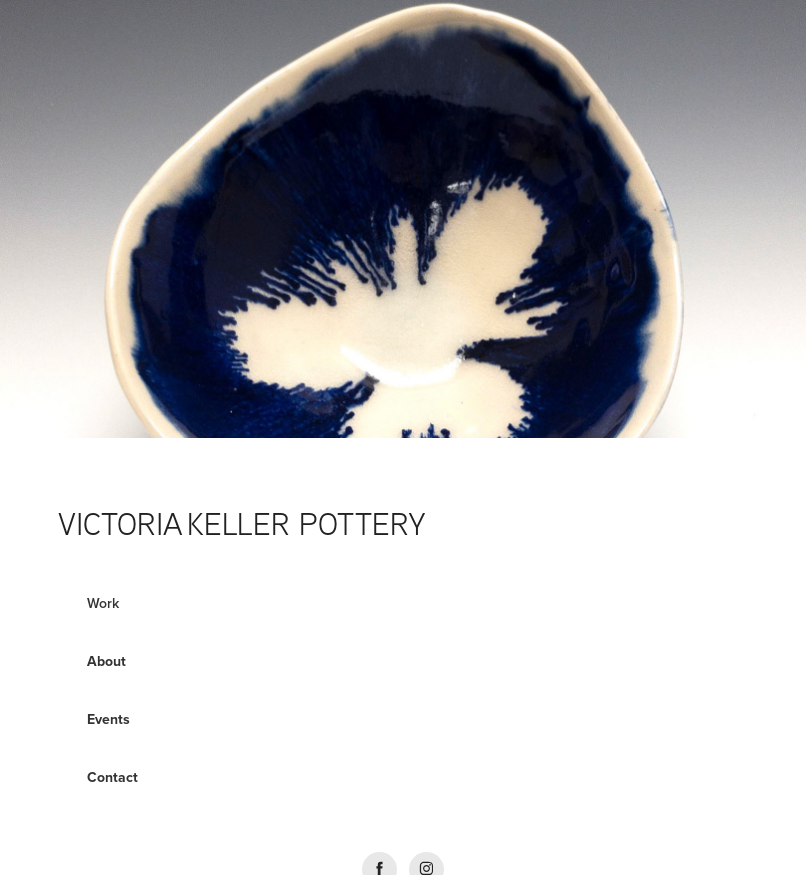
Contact (112, 777)
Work (103, 603)
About (106, 661)
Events (108, 719)
